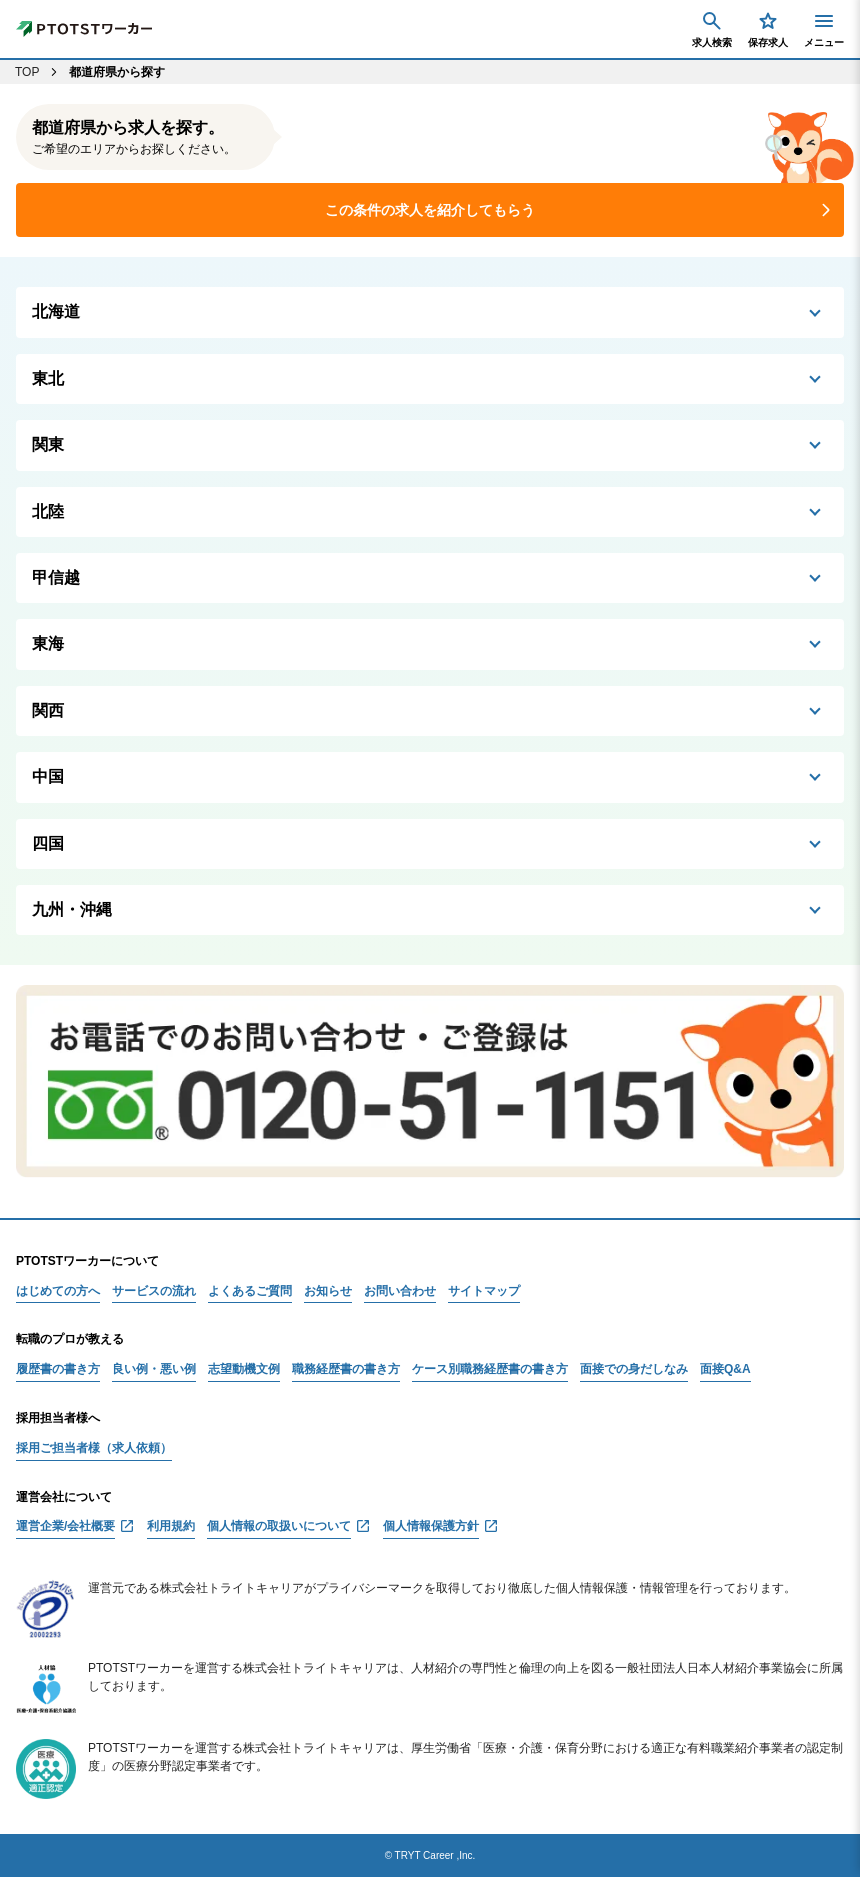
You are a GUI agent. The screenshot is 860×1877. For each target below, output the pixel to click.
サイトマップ (484, 1291)
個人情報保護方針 (431, 1526)
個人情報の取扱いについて (279, 1526)
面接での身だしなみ (634, 1369)
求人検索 (712, 28)
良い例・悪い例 (154, 1369)
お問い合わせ (400, 1291)
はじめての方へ (58, 1291)
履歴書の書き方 (58, 1369)
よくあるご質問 (250, 1291)
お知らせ (328, 1291)
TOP (27, 72)
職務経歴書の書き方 (346, 1369)
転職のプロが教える (70, 1339)
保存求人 (768, 28)
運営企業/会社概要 (65, 1526)
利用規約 (171, 1526)
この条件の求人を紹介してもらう (430, 210)
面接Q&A (725, 1369)
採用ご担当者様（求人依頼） (94, 1448)
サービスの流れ (154, 1291)
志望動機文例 (244, 1369)
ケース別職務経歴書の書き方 (490, 1369)
